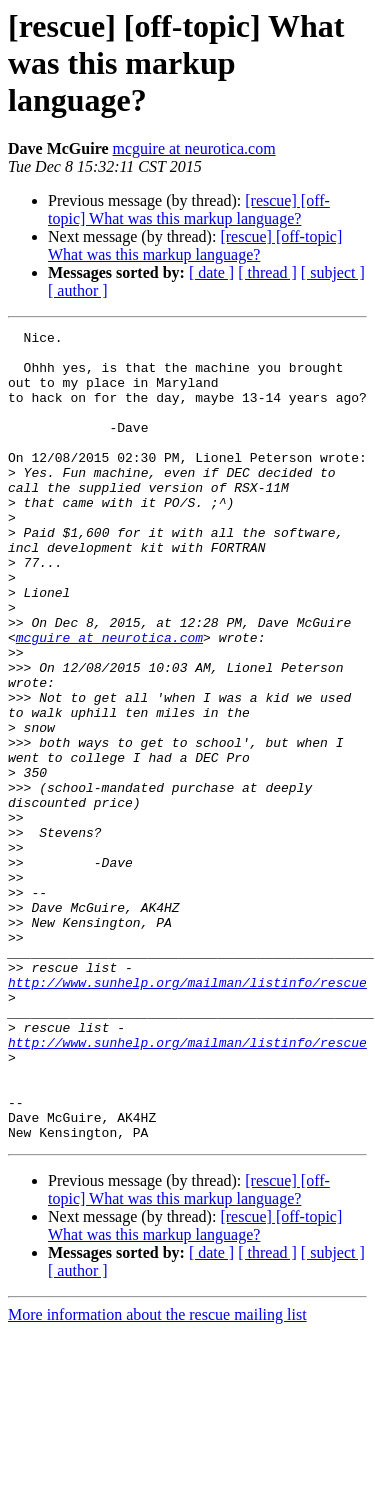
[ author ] (78, 290)
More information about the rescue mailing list (157, 1476)
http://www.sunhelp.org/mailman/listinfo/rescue (187, 1114)
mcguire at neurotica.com (194, 148)
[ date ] (211, 272)
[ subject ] (333, 272)
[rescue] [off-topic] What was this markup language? (189, 209)
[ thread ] (267, 272)
